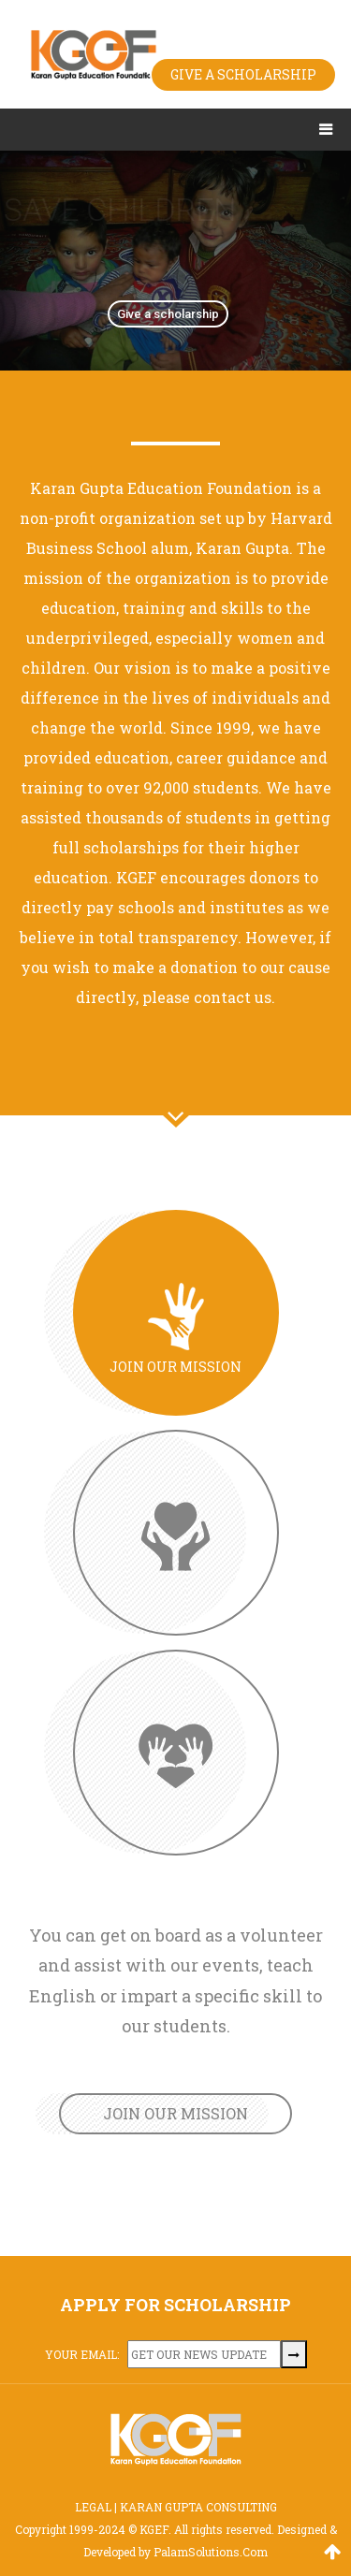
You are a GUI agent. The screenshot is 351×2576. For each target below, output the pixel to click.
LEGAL (93, 2506)
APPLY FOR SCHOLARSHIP (175, 2304)
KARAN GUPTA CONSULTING (198, 2506)
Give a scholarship (168, 314)
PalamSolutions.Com (211, 2551)
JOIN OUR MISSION (175, 2113)
